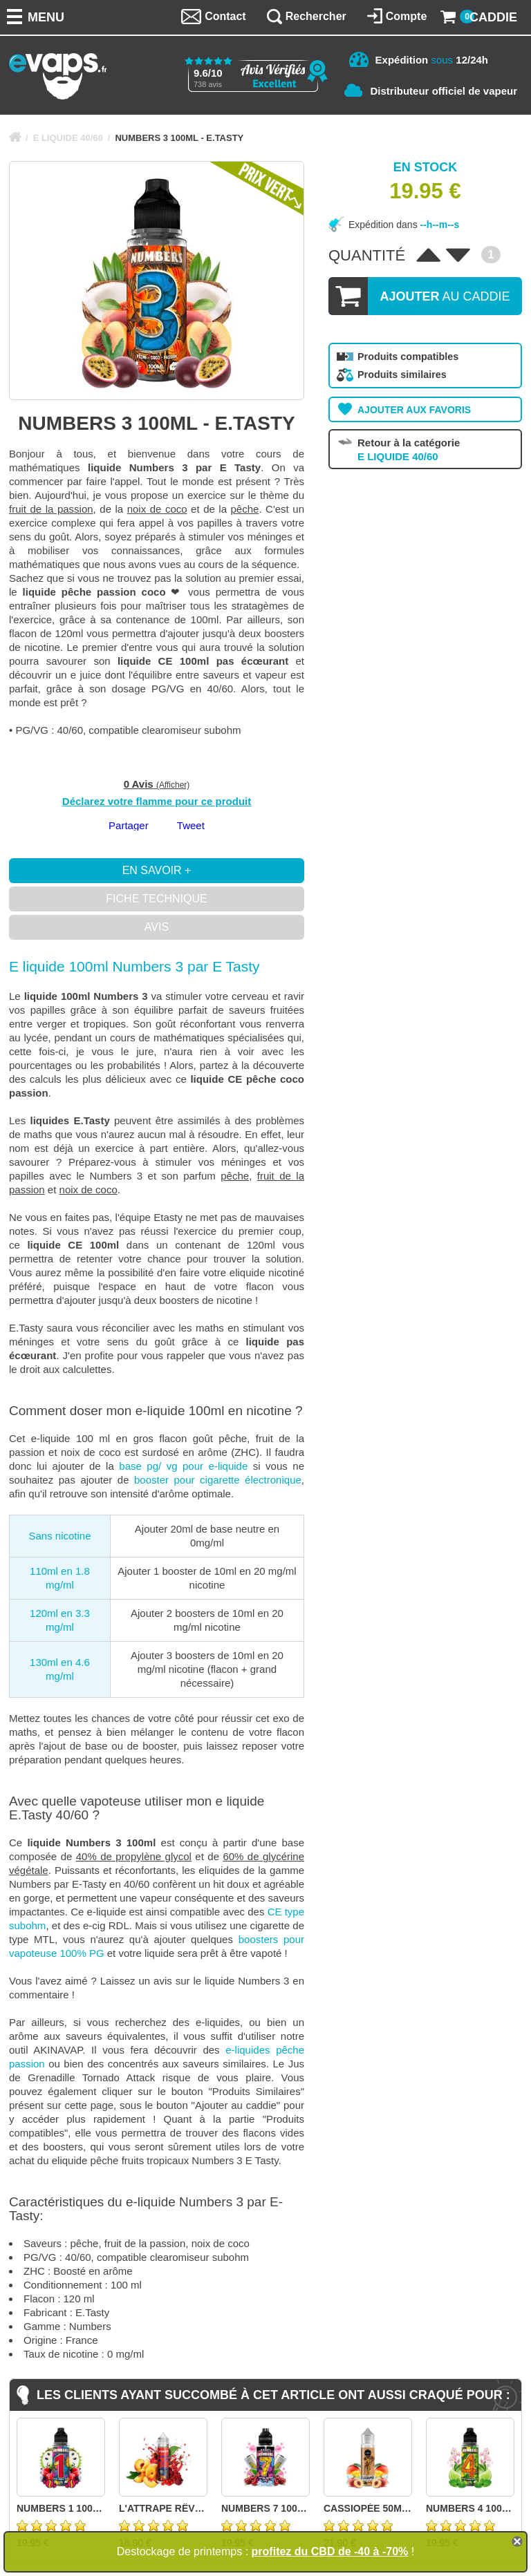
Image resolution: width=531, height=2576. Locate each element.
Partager (129, 825)
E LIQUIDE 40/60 (68, 138)
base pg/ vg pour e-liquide (183, 1466)
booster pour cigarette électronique (217, 1480)
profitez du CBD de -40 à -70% (330, 2551)
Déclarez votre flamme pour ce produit (156, 801)
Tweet (191, 825)
